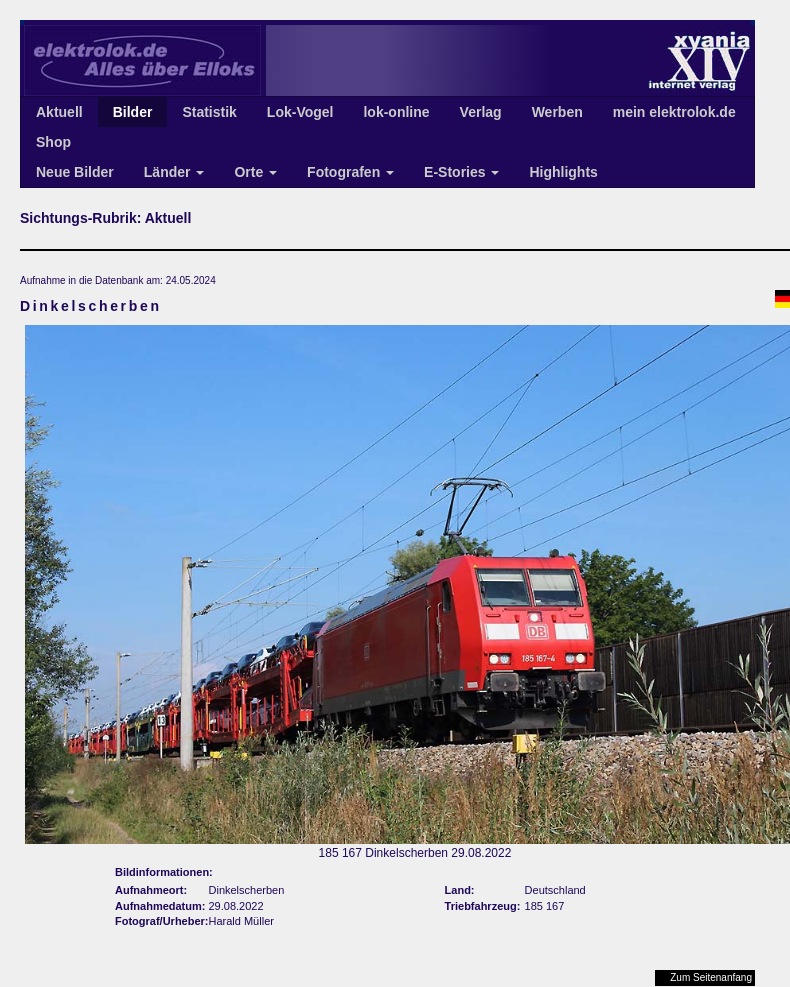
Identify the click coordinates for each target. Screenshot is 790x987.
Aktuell (59, 112)
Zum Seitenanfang (711, 977)
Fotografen (350, 172)
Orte (255, 172)
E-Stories (461, 172)
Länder (174, 172)
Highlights (563, 172)
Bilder (133, 112)
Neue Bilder (75, 172)
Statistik (209, 112)
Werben (557, 112)
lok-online (396, 112)
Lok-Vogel (300, 112)
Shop (53, 142)
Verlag (481, 112)
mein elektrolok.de (674, 112)
